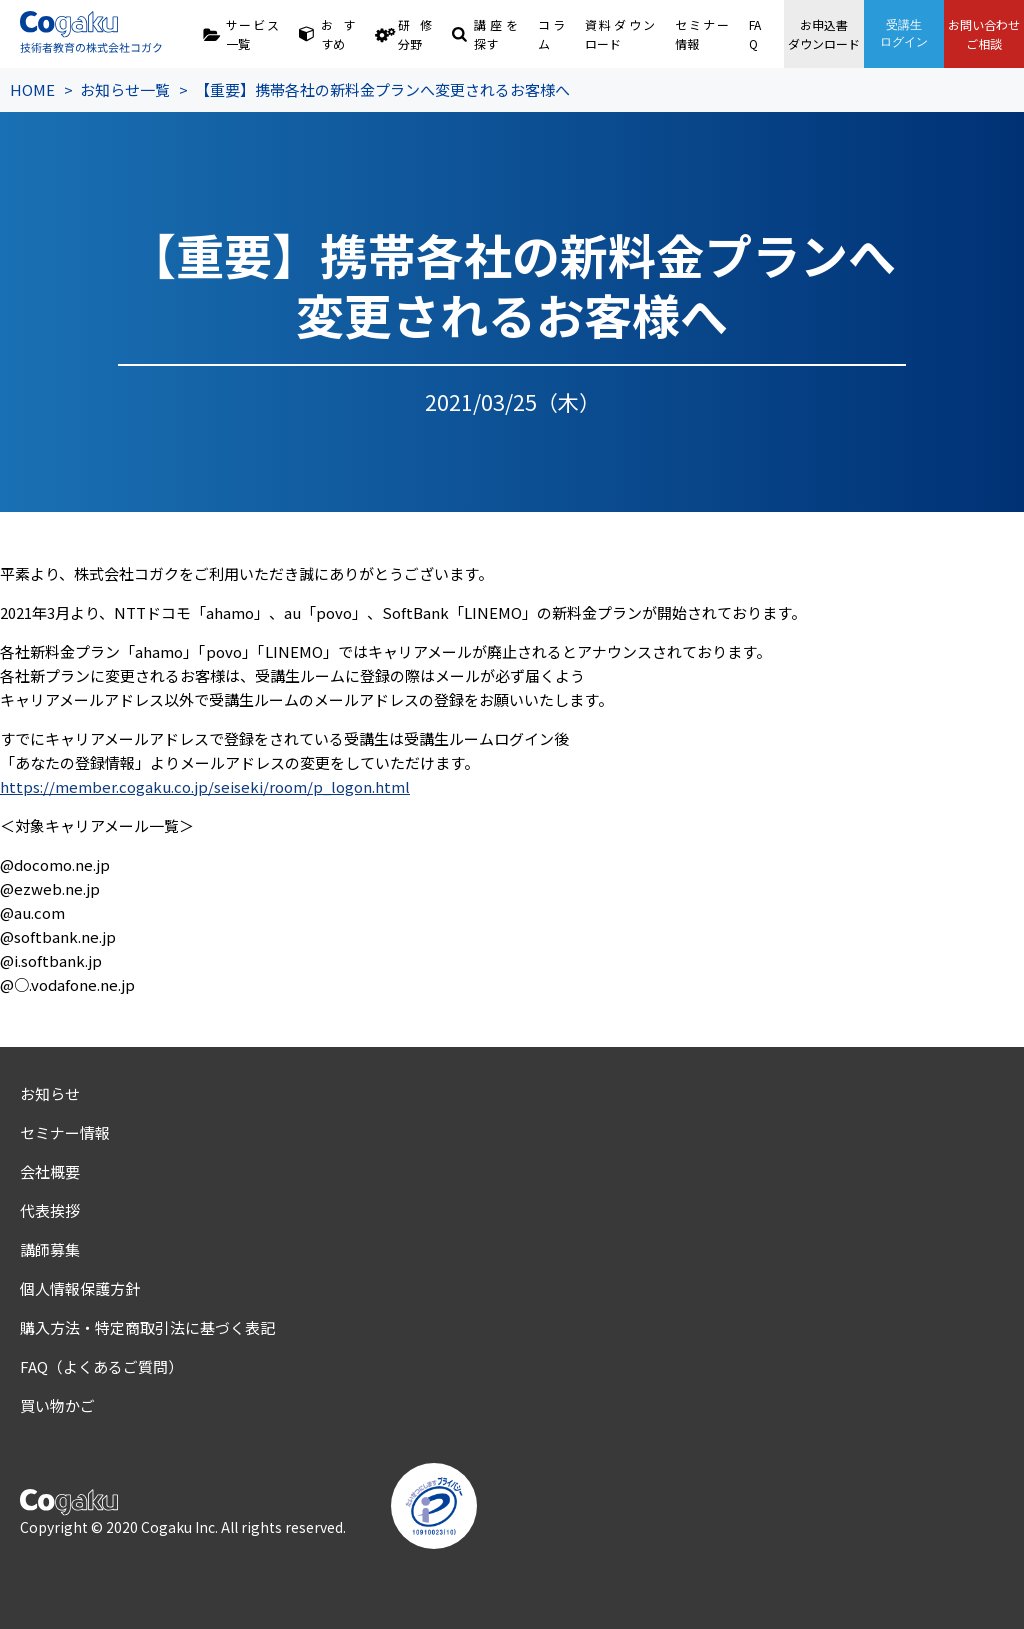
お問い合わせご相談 (984, 34)
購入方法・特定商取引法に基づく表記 (147, 1327)
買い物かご (57, 1405)
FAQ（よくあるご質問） (101, 1366)
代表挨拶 (50, 1210)
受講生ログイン (904, 33)
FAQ (755, 34)
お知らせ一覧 (125, 89)
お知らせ (50, 1093)
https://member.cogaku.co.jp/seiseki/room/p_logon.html (205, 786)
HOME (32, 89)
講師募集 (50, 1249)
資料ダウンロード (620, 34)
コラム (551, 34)
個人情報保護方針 (80, 1288)
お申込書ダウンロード (824, 34)
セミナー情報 (701, 34)
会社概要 (50, 1171)
